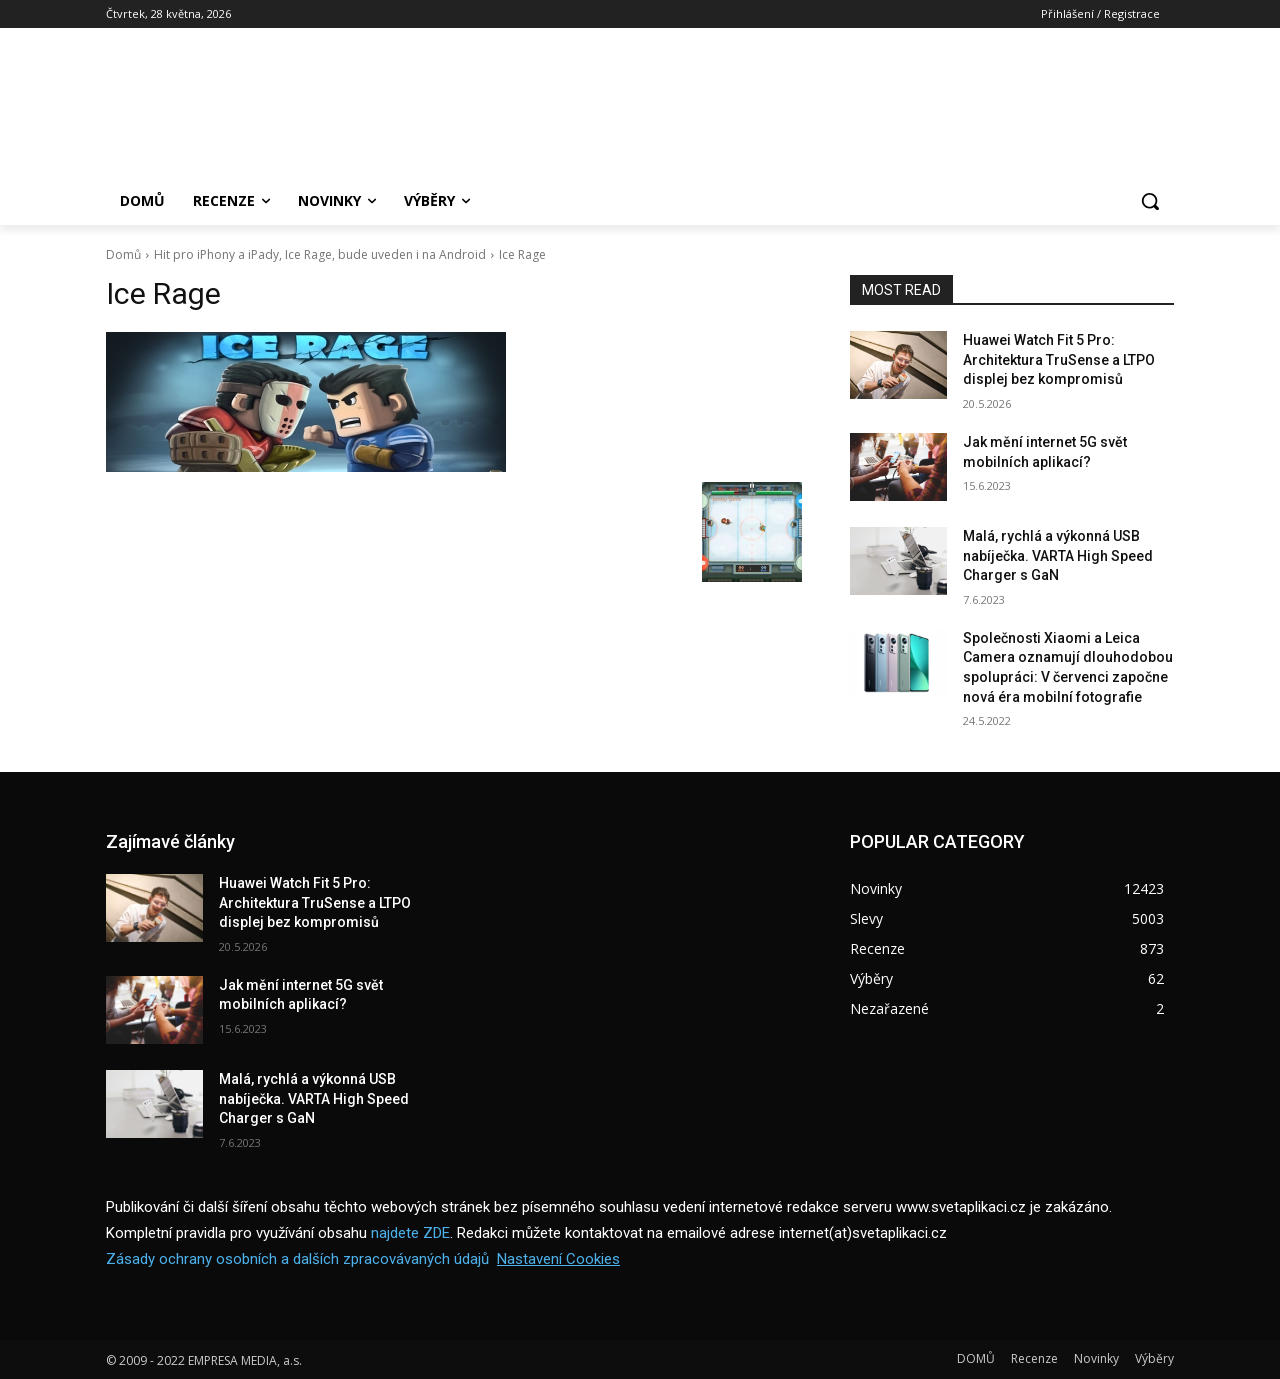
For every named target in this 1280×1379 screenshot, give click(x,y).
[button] (1150, 201)
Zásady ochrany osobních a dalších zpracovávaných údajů (297, 1259)
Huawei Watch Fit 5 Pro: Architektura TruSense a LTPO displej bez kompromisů (1059, 359)
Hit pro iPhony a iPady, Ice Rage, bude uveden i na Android (320, 254)
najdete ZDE (410, 1233)
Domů (123, 254)
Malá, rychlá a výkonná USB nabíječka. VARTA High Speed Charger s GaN (1058, 555)
